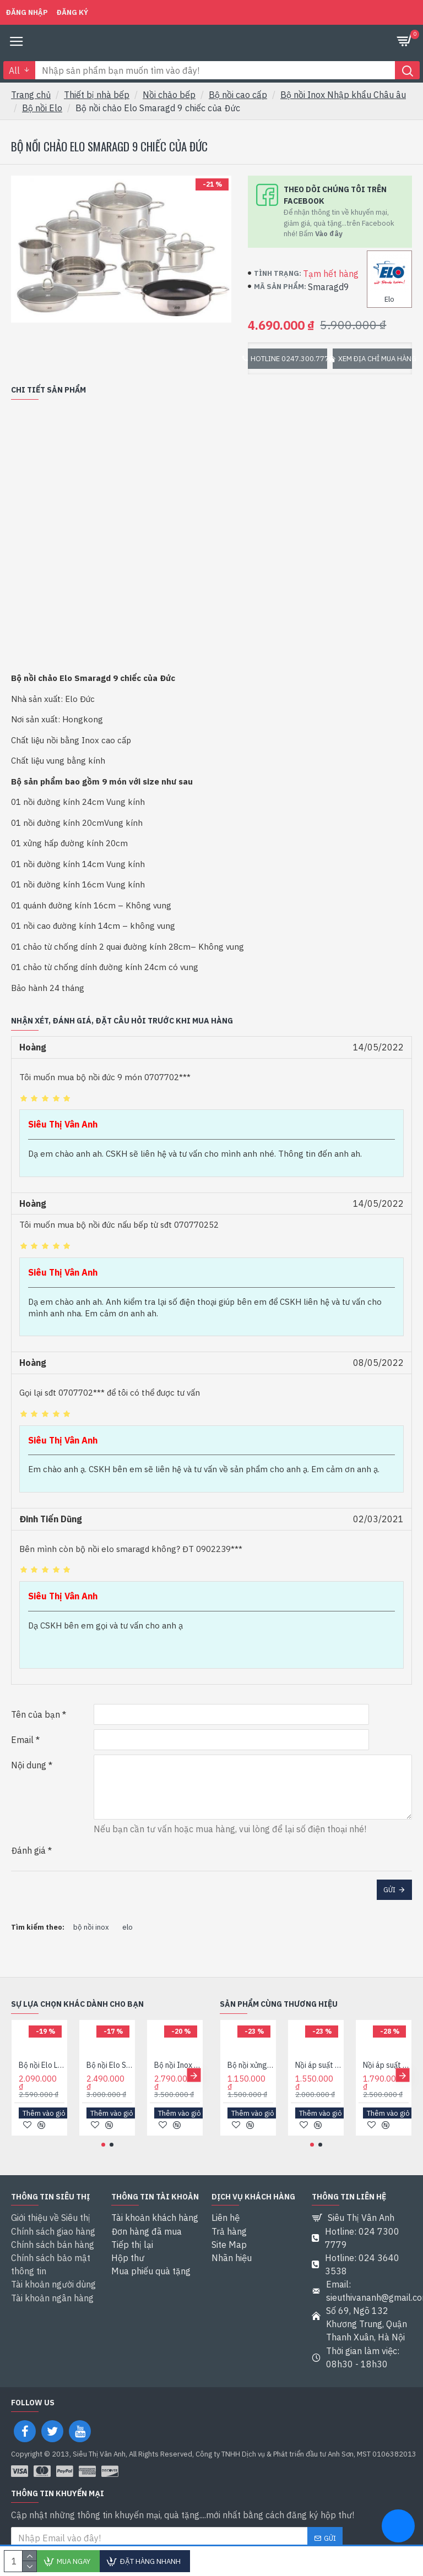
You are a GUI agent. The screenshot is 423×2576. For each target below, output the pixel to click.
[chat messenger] (398, 2527)
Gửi (389, 1889)
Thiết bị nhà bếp (96, 94)
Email (22, 1739)
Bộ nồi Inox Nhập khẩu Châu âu (343, 94)
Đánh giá (28, 1850)
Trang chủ (31, 94)
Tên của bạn (35, 1714)
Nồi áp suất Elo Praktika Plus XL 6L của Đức (386, 2066)
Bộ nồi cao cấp (238, 94)
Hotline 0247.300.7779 (289, 358)
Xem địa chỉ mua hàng (375, 358)
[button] (193, 2076)
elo (127, 1927)
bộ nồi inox (91, 1927)
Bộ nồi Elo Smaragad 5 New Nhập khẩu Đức (109, 2066)
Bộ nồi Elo (42, 107)
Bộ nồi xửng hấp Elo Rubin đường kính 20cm (250, 2066)
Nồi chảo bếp (169, 94)
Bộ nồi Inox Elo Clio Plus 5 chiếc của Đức (177, 2066)
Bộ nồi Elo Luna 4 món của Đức (41, 2066)
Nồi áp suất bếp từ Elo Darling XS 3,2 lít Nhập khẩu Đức (318, 2066)
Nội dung (28, 1765)
